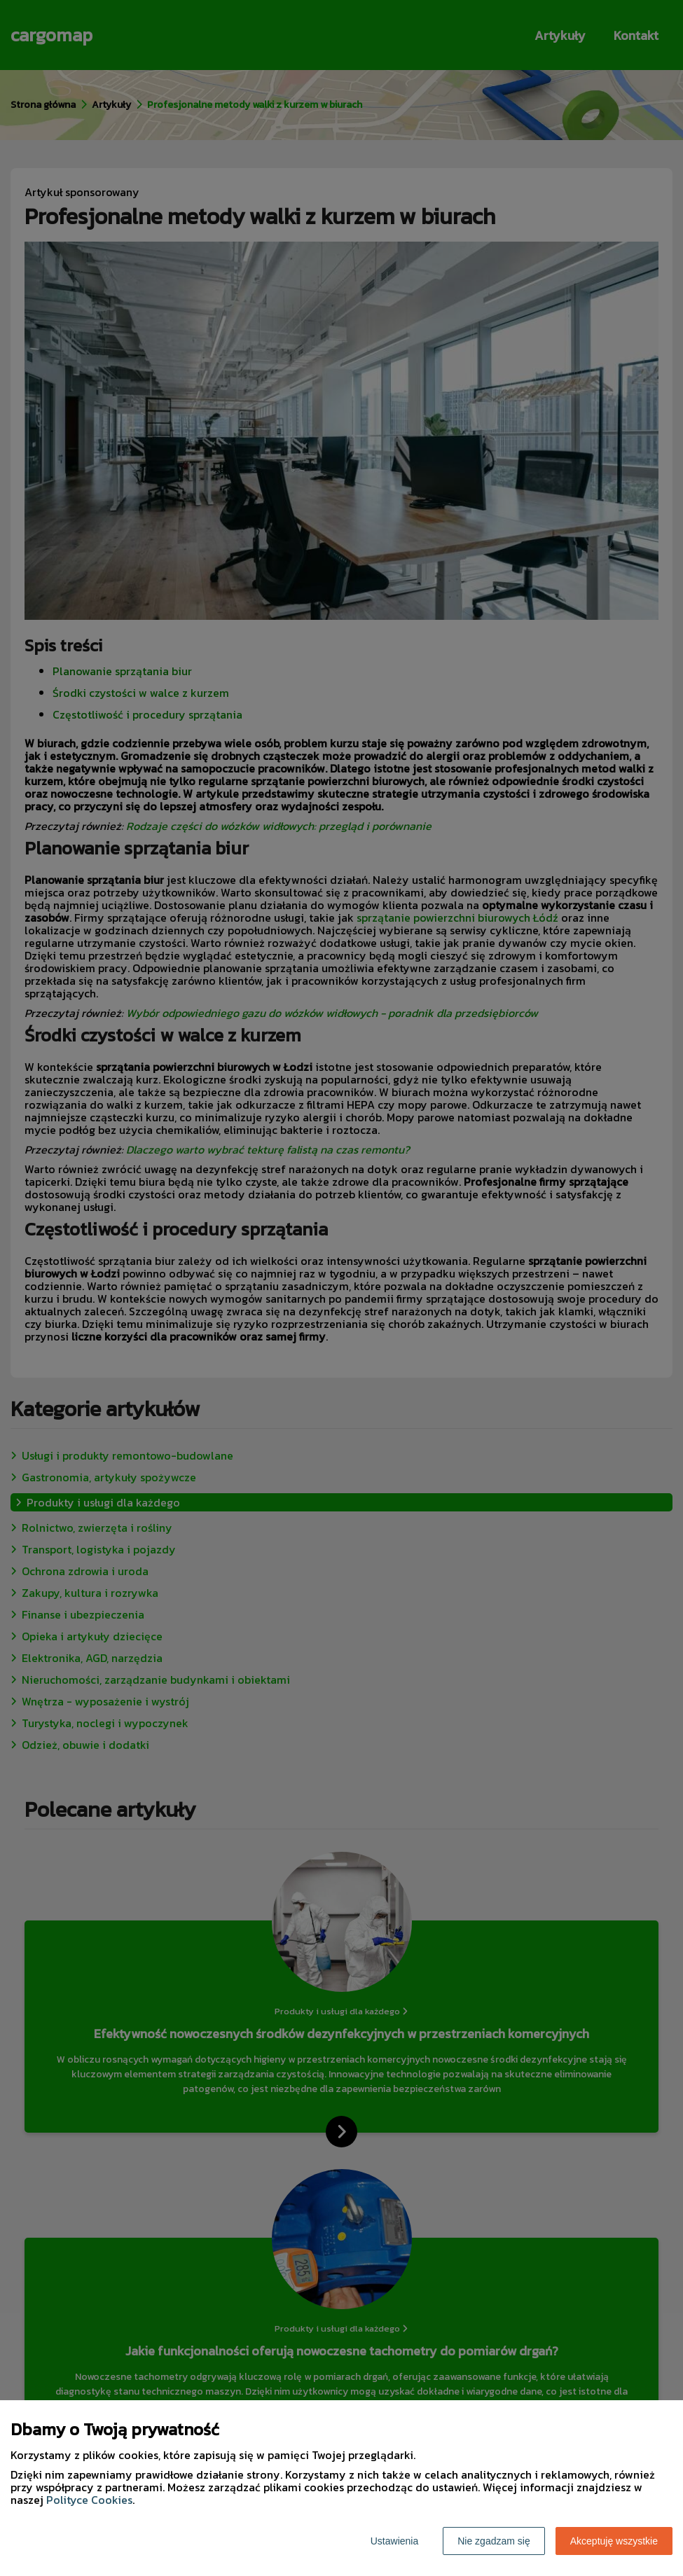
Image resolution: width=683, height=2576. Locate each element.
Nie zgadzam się (493, 2541)
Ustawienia (394, 2541)
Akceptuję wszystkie (614, 2541)
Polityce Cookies (89, 2499)
